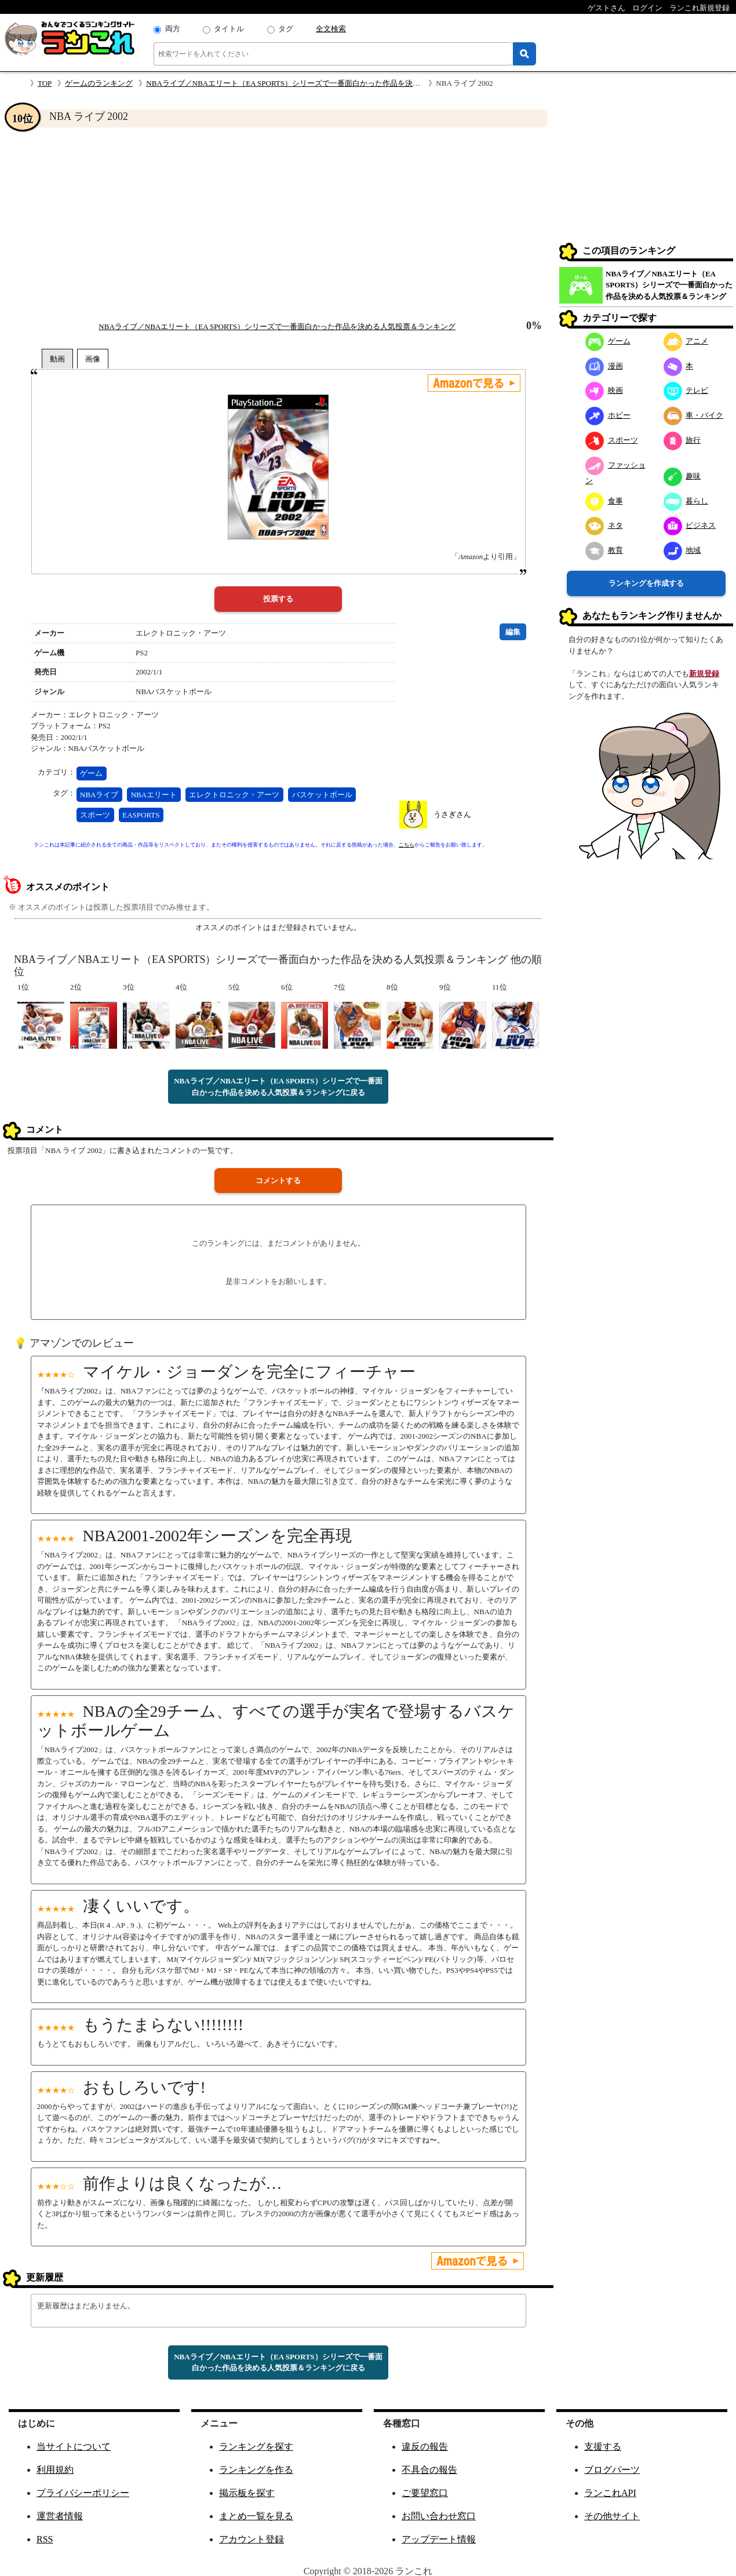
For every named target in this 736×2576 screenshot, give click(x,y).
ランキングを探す (256, 2446)
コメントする (278, 1180)
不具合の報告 (429, 2470)
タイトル (229, 28)
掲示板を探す (247, 2493)
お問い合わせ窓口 (439, 2516)
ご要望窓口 (425, 2493)
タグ (285, 28)
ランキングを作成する (646, 583)
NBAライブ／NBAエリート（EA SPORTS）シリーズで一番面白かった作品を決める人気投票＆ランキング (324, 83)
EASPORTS (140, 815)
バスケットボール (322, 794)
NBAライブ (99, 794)
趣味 (682, 476)
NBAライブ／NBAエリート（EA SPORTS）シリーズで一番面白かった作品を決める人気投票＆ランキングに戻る (278, 1087)
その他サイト (612, 2516)
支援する (602, 2446)
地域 (682, 550)
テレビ (686, 390)
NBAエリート (154, 794)
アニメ (686, 341)
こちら (406, 845)
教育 (604, 550)
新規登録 (704, 673)
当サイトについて (74, 2446)
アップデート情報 (439, 2539)
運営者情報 (60, 2516)
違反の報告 (425, 2446)
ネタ (604, 525)
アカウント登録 (251, 2539)
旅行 (682, 440)
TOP (45, 83)
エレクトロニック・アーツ (234, 794)
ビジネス (690, 525)
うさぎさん (452, 814)
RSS (45, 2539)
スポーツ (95, 815)
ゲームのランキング (99, 83)
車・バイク (694, 415)
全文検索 (331, 28)
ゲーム (91, 773)
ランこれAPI (610, 2493)
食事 (604, 501)
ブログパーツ (612, 2470)
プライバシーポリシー (83, 2493)
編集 (512, 631)
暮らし (686, 501)
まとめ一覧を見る (256, 2516)
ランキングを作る (256, 2470)
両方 (172, 28)
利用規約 (55, 2470)
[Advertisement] (278, 224)
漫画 (604, 366)
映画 (604, 390)
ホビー (608, 415)
